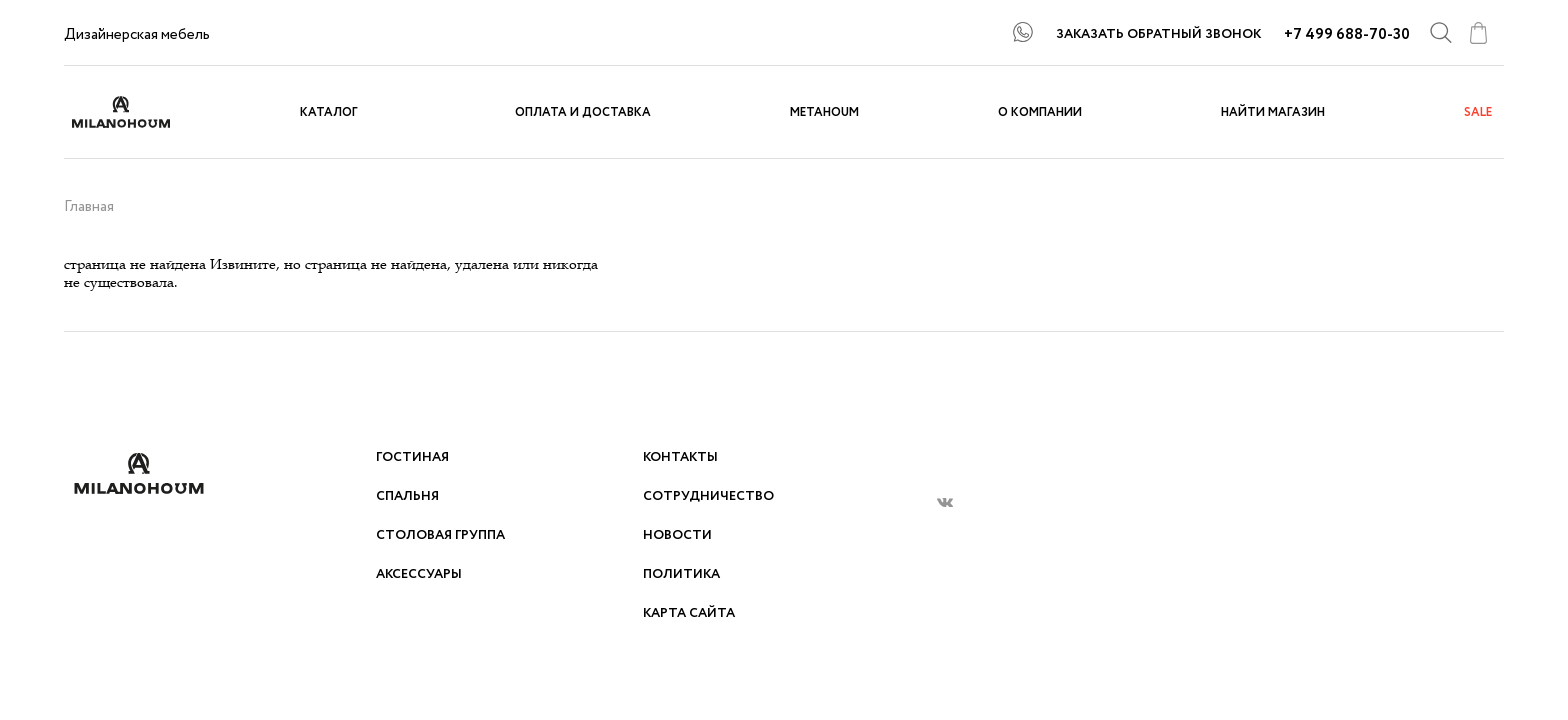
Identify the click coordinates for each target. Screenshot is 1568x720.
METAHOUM (824, 112)
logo (139, 112)
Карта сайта (689, 613)
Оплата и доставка (583, 112)
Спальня (407, 496)
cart (1478, 33)
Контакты (680, 457)
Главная (89, 207)
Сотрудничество (708, 496)
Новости (677, 535)
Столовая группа (440, 535)
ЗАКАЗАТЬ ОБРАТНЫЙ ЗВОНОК (1158, 34)
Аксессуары (419, 574)
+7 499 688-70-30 (1347, 35)
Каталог (329, 112)
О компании (1040, 112)
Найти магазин (1273, 112)
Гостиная (412, 457)
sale (1478, 112)
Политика (681, 574)
